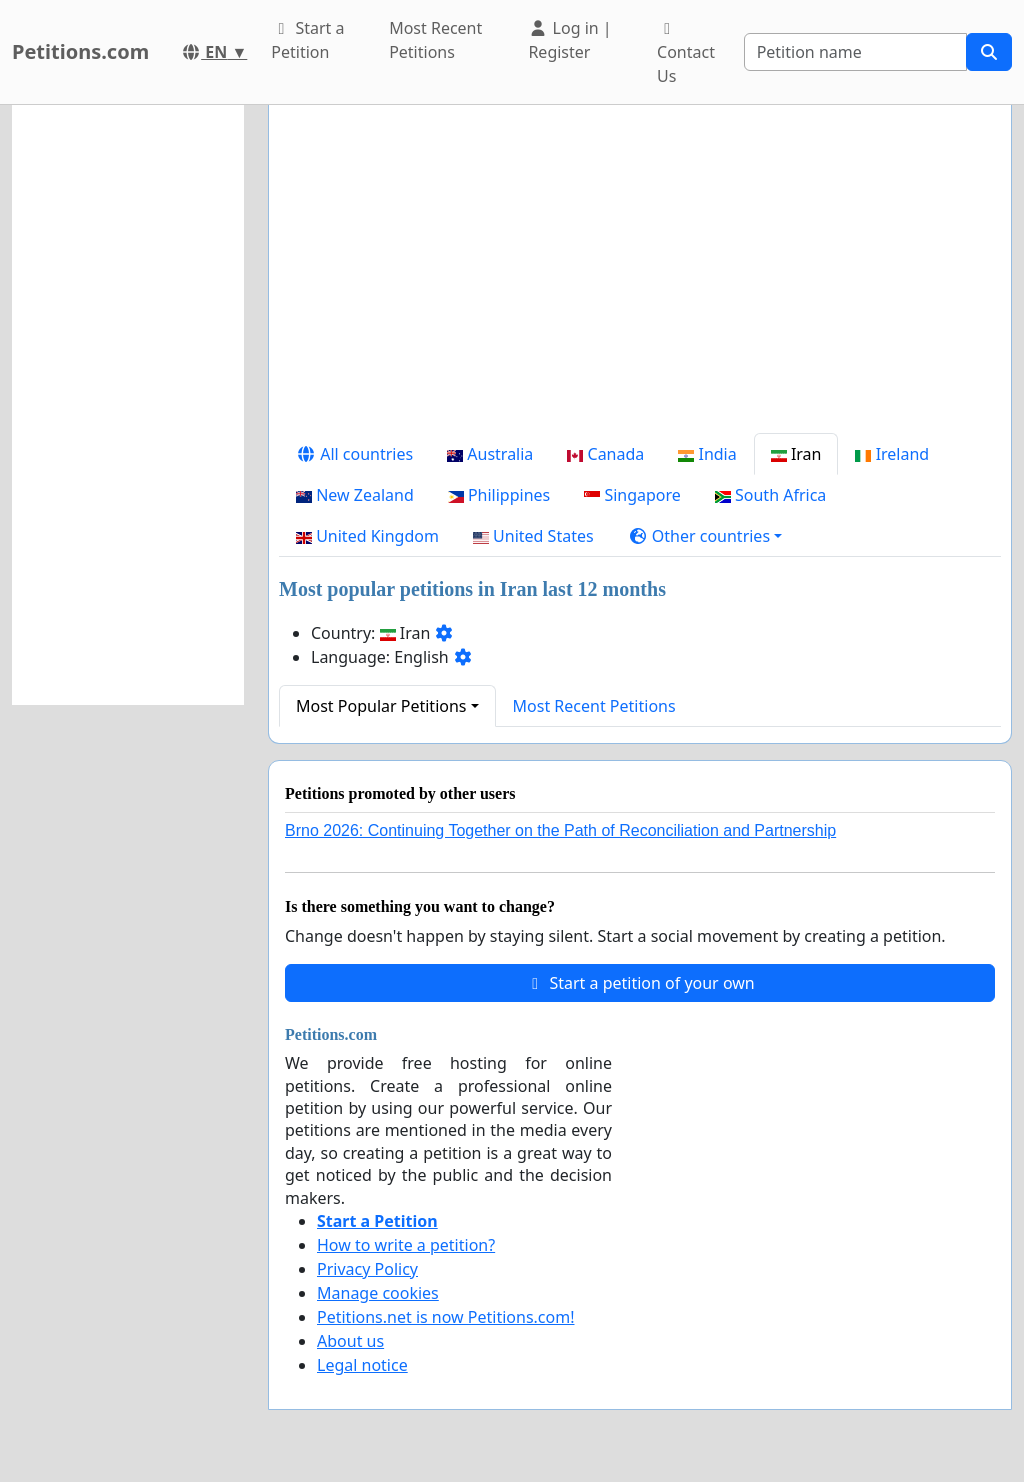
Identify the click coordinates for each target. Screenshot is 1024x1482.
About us (350, 1341)
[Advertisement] (640, 277)
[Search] (855, 52)
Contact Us (686, 54)
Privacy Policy (367, 1269)
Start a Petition (307, 40)
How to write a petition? (406, 1245)
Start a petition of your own (639, 983)
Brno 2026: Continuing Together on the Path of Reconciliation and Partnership (560, 830)
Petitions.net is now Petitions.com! (445, 1317)
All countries (354, 454)
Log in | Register (569, 40)
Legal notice (362, 1365)
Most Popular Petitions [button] (381, 706)
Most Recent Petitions (435, 40)
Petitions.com (80, 51)
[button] (705, 536)
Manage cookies (378, 1293)
